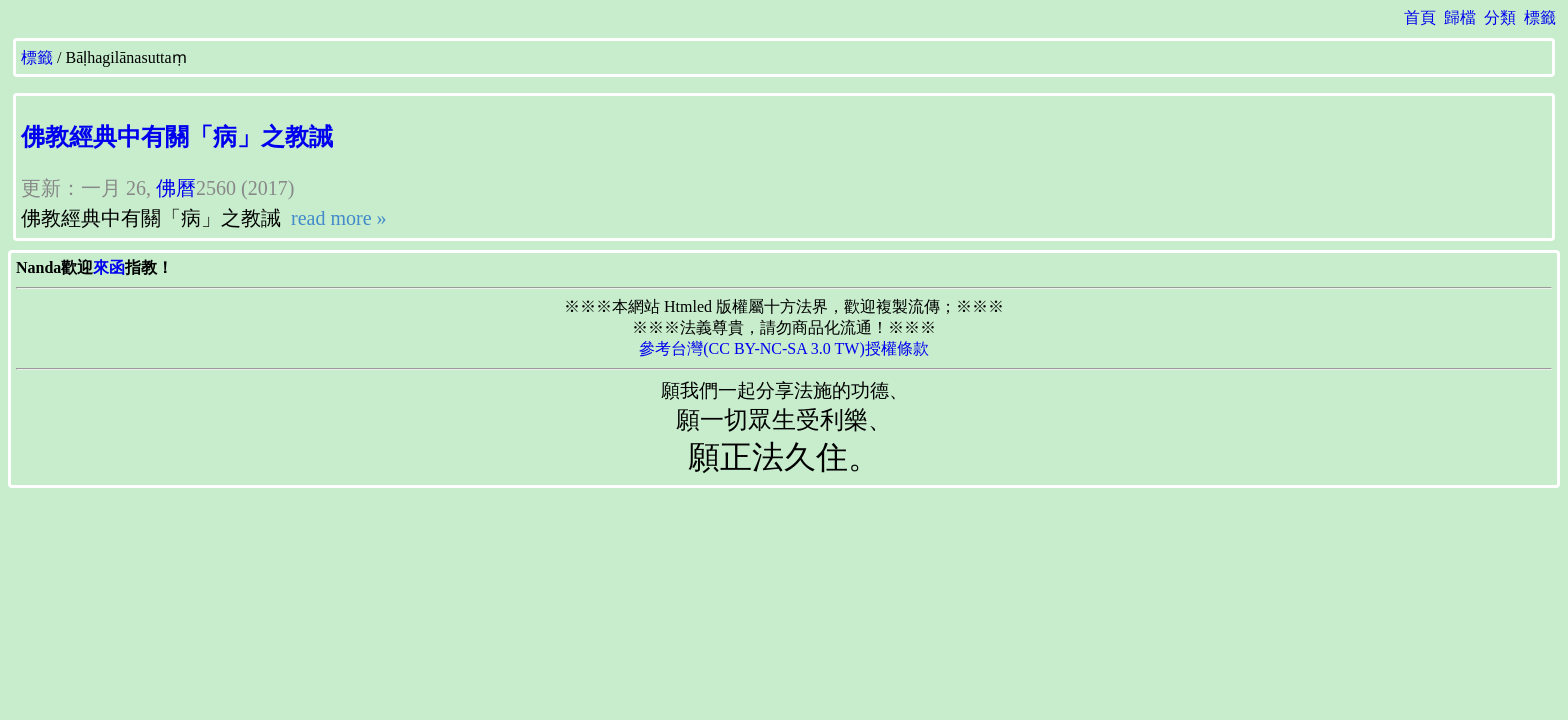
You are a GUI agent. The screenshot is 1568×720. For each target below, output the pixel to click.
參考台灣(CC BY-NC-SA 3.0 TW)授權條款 (784, 348)
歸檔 (1460, 17)
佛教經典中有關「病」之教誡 (177, 137)
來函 (109, 267)
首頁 (1420, 17)
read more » (336, 218)
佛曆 (176, 188)
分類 (1500, 17)
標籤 (1540, 17)
